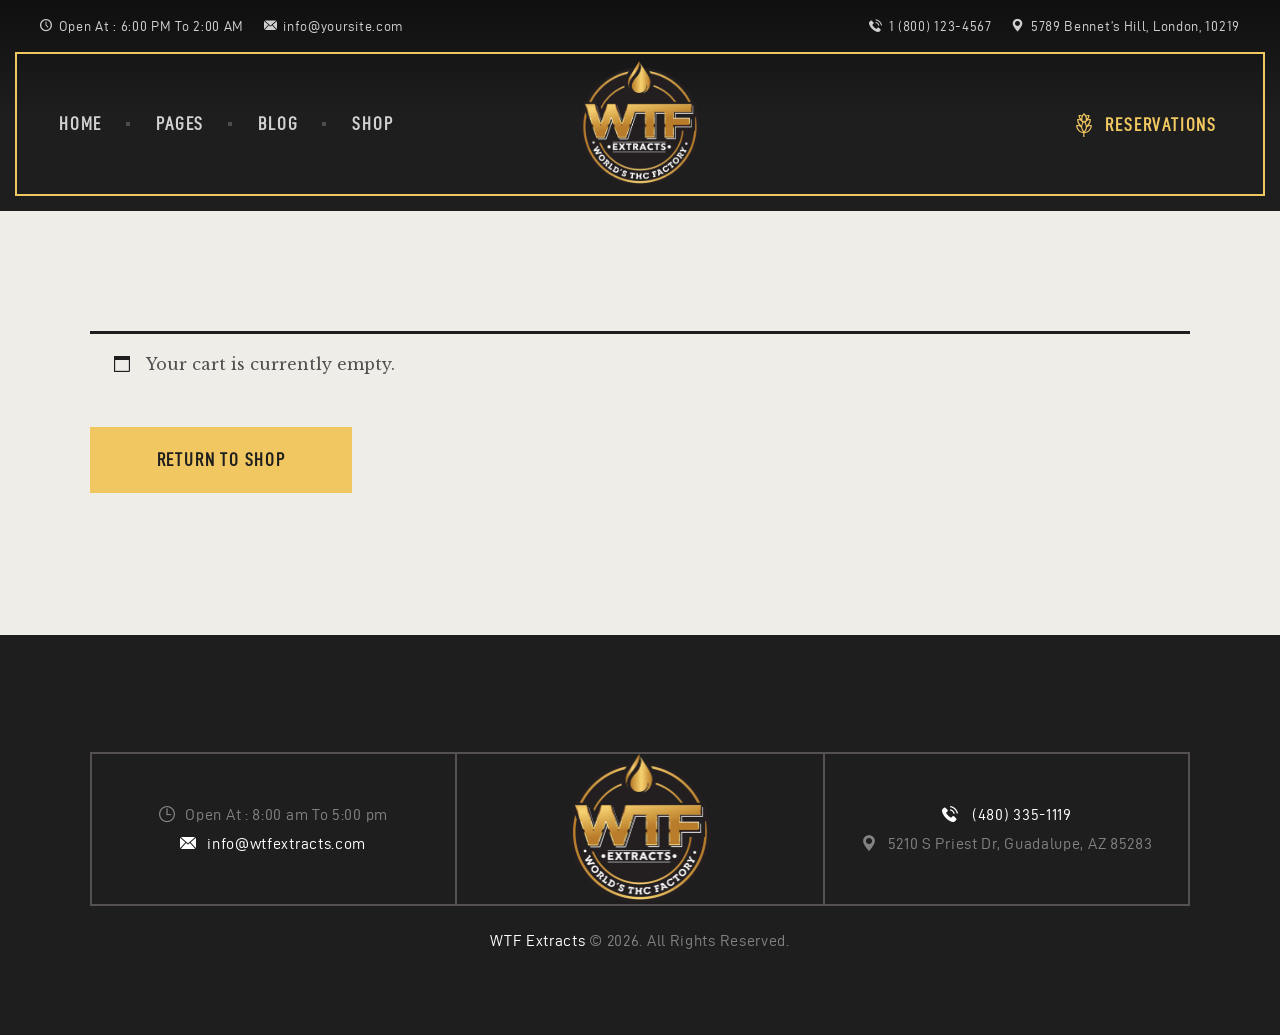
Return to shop (221, 459)
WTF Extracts (537, 940)
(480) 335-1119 (1020, 814)
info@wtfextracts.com (286, 843)
